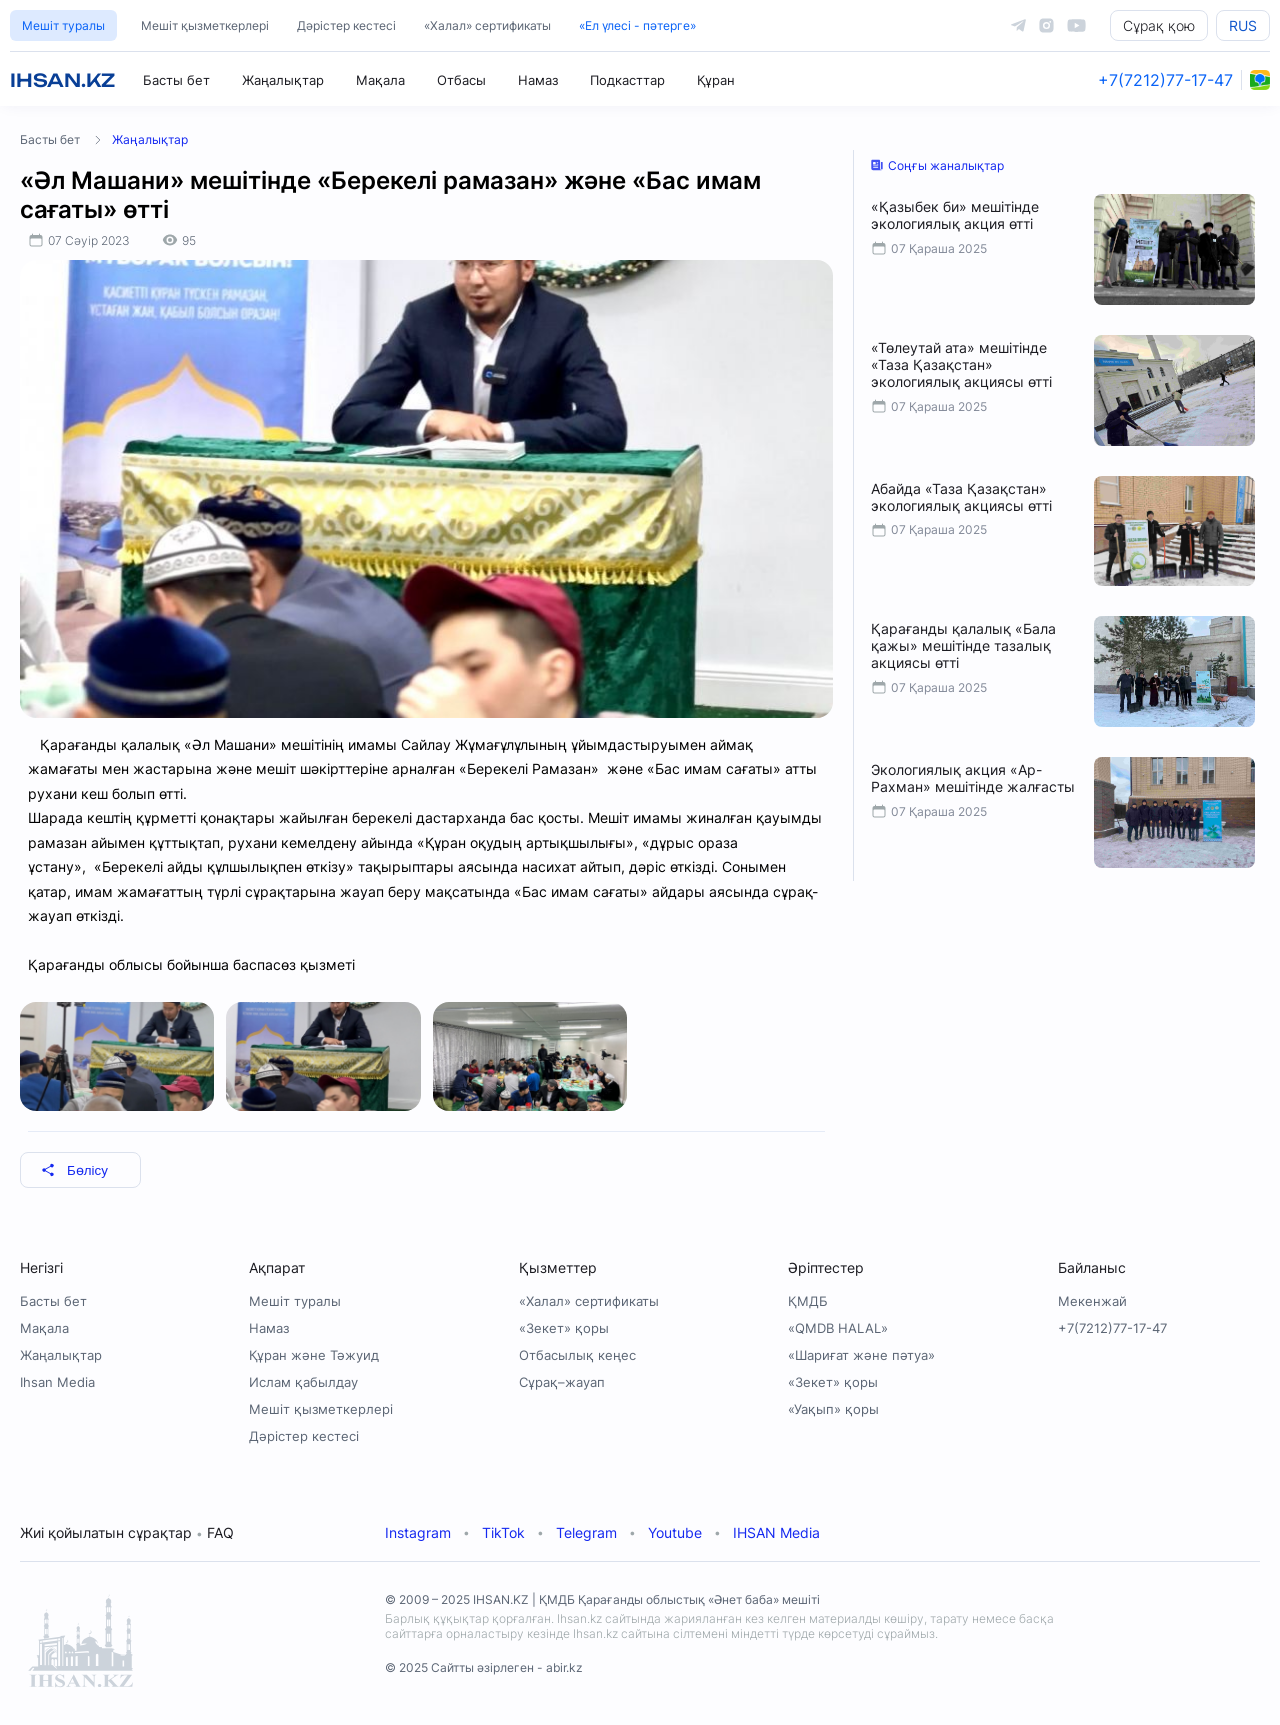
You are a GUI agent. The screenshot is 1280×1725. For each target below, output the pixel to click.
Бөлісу (74, 1170)
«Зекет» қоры (564, 1328)
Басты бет (176, 80)
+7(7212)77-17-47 (1165, 80)
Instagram (418, 1532)
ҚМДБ (808, 1301)
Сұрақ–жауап (562, 1382)
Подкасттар (627, 80)
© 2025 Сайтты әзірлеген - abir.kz (484, 1667)
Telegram (586, 1532)
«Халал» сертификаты (487, 25)
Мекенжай (1092, 1301)
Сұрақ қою (1159, 25)
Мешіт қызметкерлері (205, 25)
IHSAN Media (776, 1532)
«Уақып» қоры (833, 1409)
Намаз (538, 80)
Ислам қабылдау (303, 1382)
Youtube (675, 1532)
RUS (1243, 25)
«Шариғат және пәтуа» (861, 1355)
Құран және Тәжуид (314, 1355)
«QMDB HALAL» (838, 1328)
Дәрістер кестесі (346, 25)
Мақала (380, 80)
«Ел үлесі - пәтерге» (637, 25)
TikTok (503, 1532)
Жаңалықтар (283, 80)
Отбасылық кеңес (577, 1355)
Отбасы (461, 80)
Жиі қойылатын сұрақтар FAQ (127, 1532)
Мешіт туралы (63, 25)
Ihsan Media (57, 1382)
